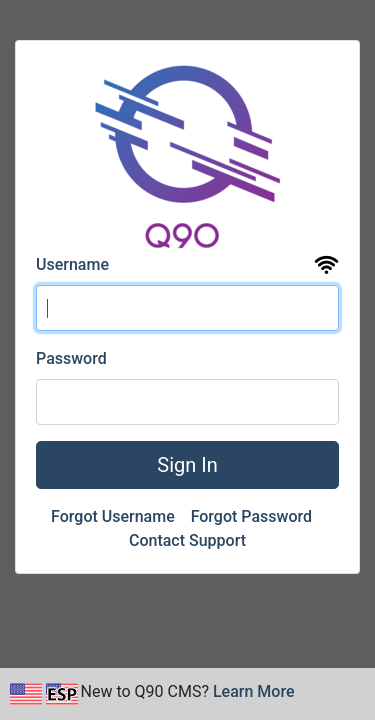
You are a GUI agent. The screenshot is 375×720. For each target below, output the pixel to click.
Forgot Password (253, 516)
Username (72, 264)
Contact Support (187, 540)
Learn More (254, 691)
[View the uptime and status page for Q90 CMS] (326, 265)
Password (71, 358)
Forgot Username (115, 516)
